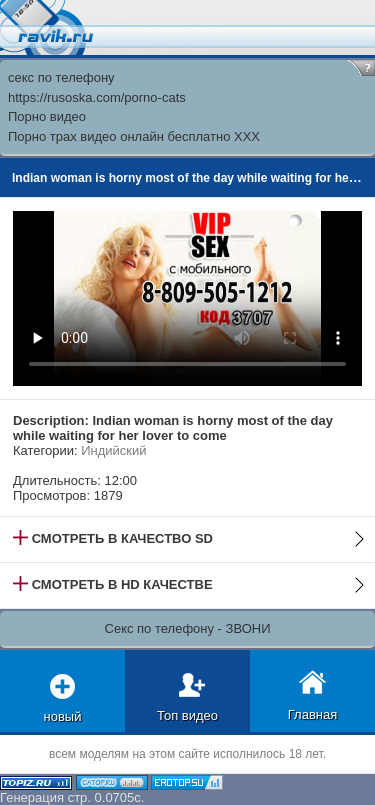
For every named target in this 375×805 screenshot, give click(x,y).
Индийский (113, 450)
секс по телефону (61, 77)
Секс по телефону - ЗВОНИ (188, 628)
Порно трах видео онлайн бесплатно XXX (134, 136)
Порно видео (47, 116)
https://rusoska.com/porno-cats (97, 97)
